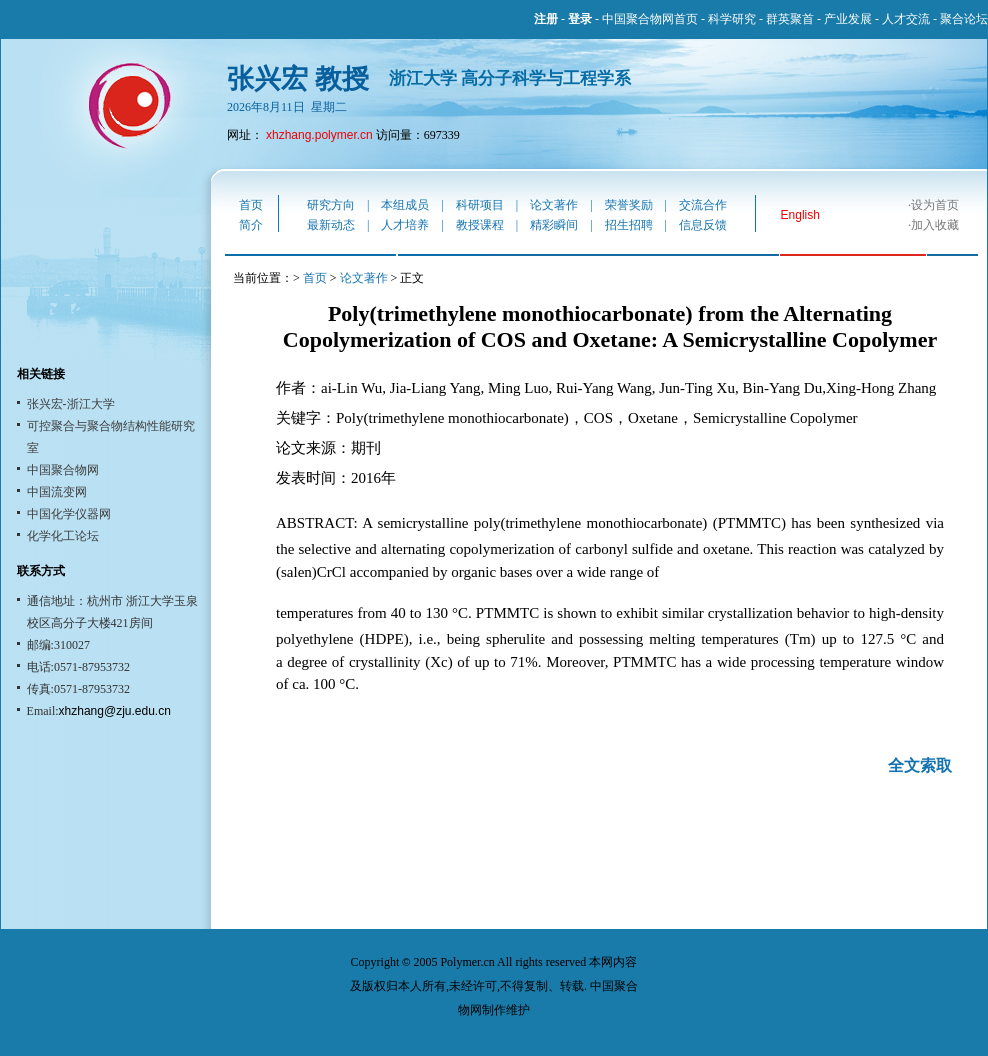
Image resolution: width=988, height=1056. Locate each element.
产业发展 (848, 19)
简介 (251, 225)
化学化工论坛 (63, 536)
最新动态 (331, 225)
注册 (546, 19)
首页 (251, 205)
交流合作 (703, 205)
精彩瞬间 (554, 225)
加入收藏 (935, 225)
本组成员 (405, 205)
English (800, 215)
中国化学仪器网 (69, 514)
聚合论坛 (964, 19)
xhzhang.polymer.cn (319, 135)
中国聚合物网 (63, 470)
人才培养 (405, 225)
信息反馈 (703, 225)
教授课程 (480, 225)
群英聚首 (790, 19)
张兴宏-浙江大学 (71, 404)
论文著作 (554, 205)
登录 (580, 19)
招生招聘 (629, 225)
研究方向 (331, 205)
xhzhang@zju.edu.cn (115, 711)
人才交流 (906, 19)
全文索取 (920, 765)
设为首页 (935, 205)
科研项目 (480, 205)
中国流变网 (57, 492)
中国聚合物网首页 (650, 19)
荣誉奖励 (629, 205)
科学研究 (732, 19)
